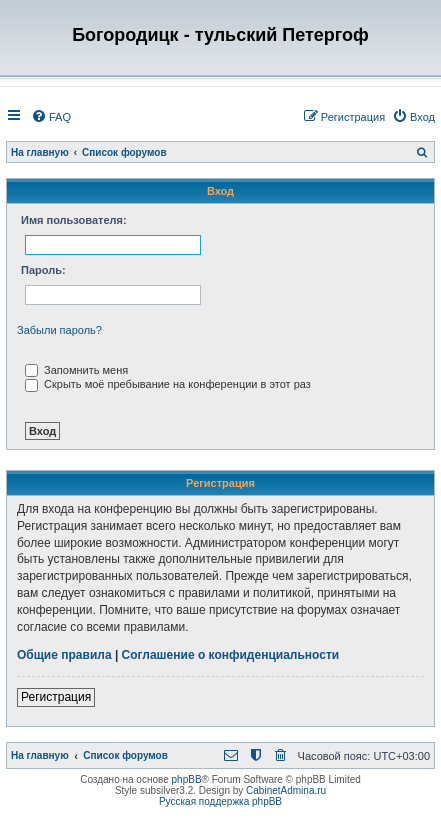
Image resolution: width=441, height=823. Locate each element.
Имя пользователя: (74, 220)
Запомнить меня (76, 370)
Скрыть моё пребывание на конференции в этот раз (168, 384)
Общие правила (64, 655)
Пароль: (43, 270)
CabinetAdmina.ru (286, 790)
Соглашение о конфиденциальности (231, 655)
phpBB (187, 779)
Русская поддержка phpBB (220, 801)
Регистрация (56, 697)
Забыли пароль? (59, 330)
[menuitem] (51, 117)
